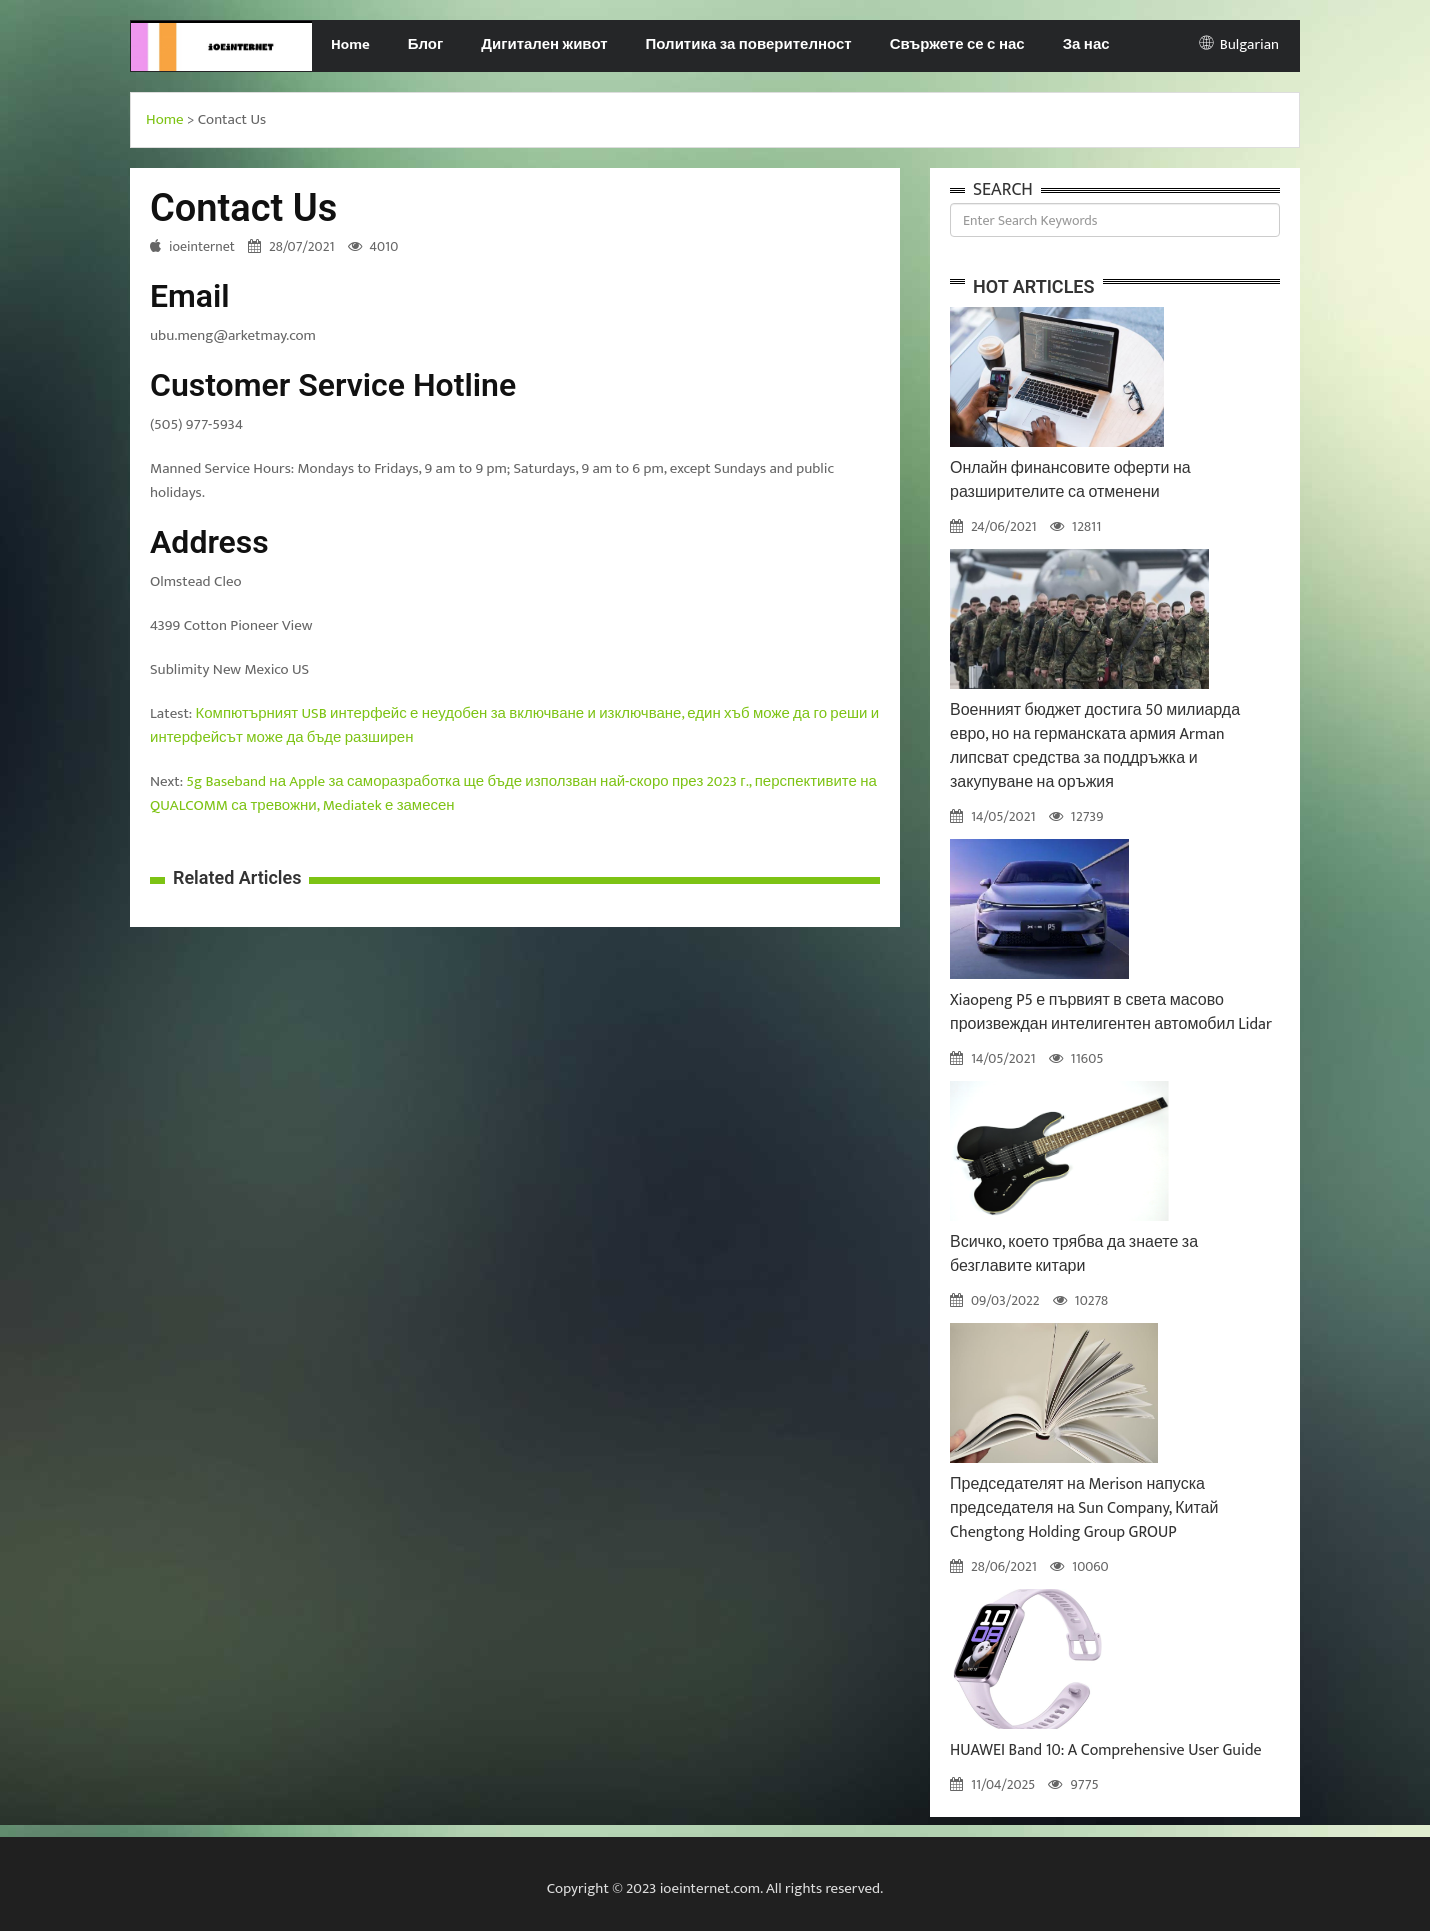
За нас (1086, 44)
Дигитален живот (544, 44)
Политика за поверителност (749, 44)
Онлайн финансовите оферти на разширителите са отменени (1070, 480)
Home (350, 44)
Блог (426, 44)
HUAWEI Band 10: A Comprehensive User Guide (1106, 1750)
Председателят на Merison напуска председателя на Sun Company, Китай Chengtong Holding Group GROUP (1084, 1508)
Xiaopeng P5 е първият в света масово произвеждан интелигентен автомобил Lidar (1111, 1012)
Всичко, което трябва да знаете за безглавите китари (1074, 1254)
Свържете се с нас (957, 44)
